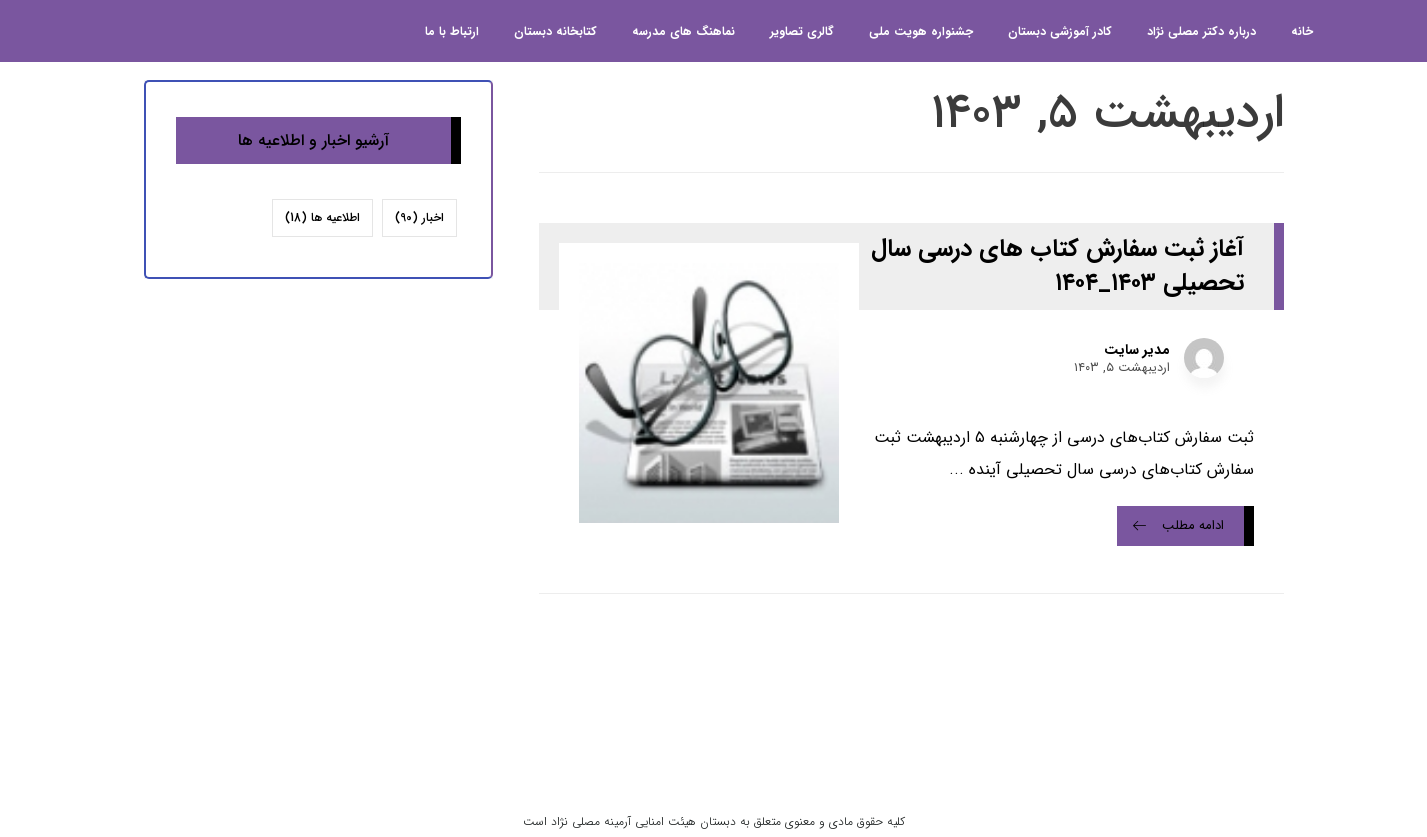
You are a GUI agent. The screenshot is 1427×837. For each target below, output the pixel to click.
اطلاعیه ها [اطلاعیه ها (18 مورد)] (322, 217)
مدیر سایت (1137, 350)
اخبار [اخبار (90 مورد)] (419, 217)
